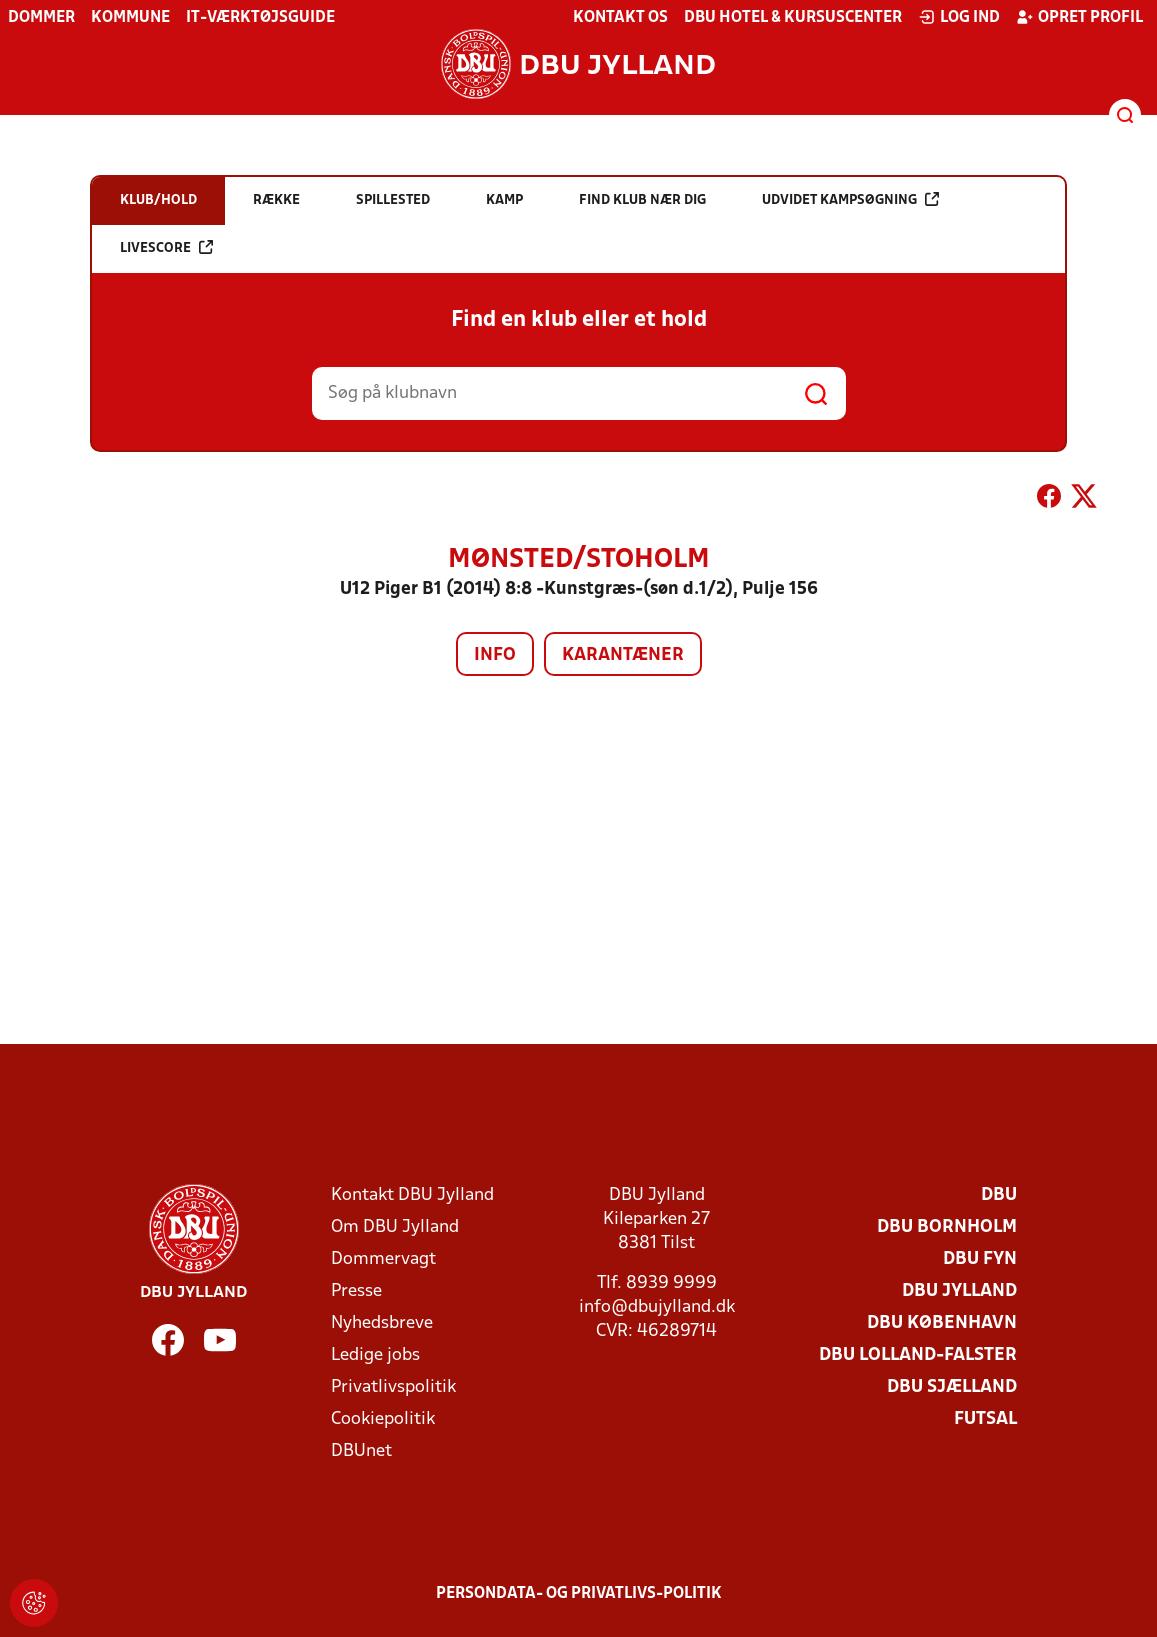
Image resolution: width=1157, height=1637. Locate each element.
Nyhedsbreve (382, 1323)
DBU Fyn (980, 1259)
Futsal (985, 1419)
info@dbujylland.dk (657, 1307)
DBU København (942, 1323)
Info (495, 655)
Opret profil (1079, 17)
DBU (999, 1195)
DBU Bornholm (947, 1227)
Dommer (41, 18)
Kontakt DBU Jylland (412, 1195)
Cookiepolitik (383, 1419)
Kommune (130, 18)
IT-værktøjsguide (260, 18)
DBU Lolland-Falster (918, 1355)
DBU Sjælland (952, 1387)
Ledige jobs (375, 1355)
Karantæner (623, 655)
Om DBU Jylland (395, 1227)
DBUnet (361, 1451)
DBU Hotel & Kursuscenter (793, 18)
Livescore (166, 247)
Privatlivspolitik (393, 1387)
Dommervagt (383, 1259)
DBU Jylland (959, 1291)
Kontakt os (620, 18)
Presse (356, 1291)
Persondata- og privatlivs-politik (579, 1594)
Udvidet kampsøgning (850, 199)
